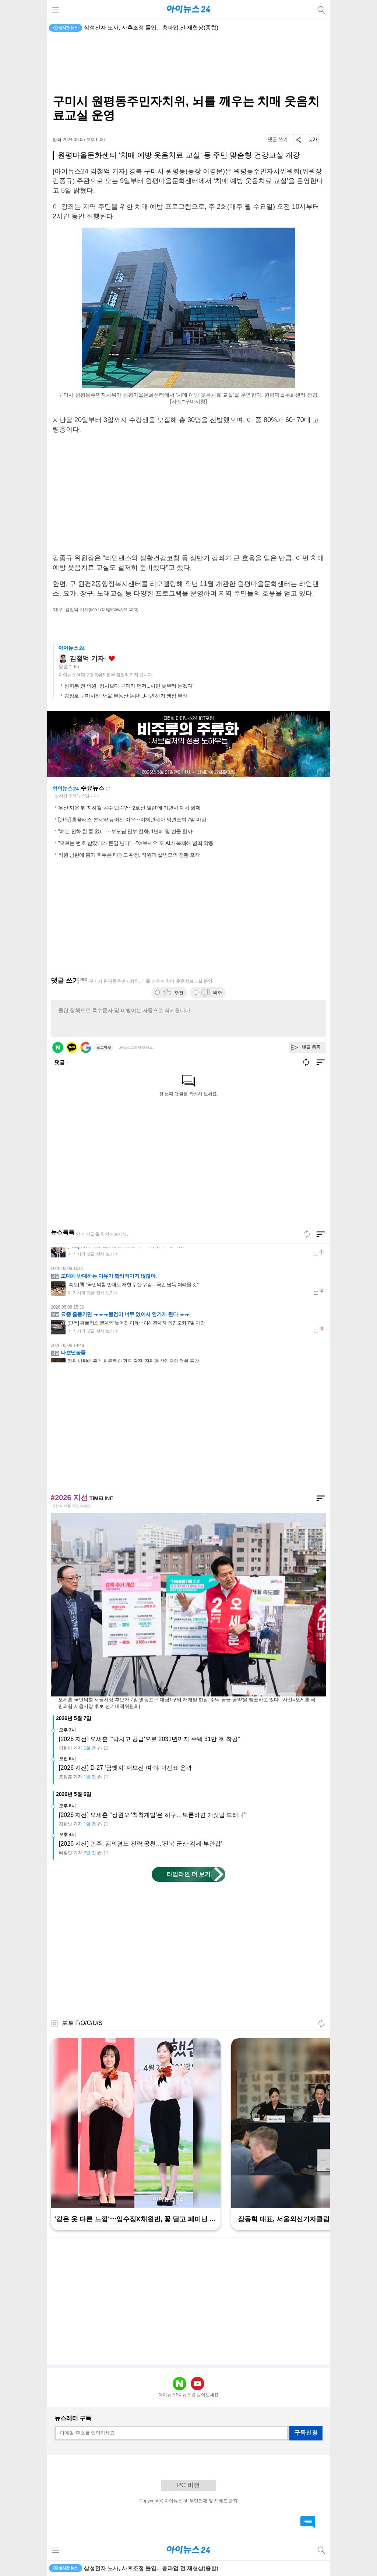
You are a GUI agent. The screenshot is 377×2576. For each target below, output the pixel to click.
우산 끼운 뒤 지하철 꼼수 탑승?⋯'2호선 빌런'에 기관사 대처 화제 (129, 808)
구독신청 (306, 2432)
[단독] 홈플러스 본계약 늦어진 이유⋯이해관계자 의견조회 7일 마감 (132, 819)
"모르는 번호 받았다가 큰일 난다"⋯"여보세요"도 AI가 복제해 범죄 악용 (136, 843)
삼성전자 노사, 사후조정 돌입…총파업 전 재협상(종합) (151, 27)
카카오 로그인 (71, 1047)
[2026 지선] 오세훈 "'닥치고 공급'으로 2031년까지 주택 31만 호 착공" (149, 1739)
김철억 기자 (87, 658)
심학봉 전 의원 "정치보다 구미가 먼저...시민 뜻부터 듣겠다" (129, 686)
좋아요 (112, 658)
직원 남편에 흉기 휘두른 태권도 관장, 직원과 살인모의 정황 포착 (129, 855)
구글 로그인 (85, 1047)
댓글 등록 (311, 1047)
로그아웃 (103, 1047)
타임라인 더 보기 (188, 1874)
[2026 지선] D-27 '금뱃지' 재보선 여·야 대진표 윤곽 (125, 1768)
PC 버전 (188, 2485)
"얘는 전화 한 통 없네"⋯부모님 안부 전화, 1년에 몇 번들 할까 (125, 831)
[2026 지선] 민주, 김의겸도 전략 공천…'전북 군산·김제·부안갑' (140, 1843)
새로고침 (108, 789)
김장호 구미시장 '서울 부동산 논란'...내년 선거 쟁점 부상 (125, 696)
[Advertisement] (188, 64)
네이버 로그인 (57, 1047)
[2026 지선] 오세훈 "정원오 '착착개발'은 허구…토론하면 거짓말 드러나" (152, 1815)
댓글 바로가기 (307, 2522)
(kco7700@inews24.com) (114, 609)
